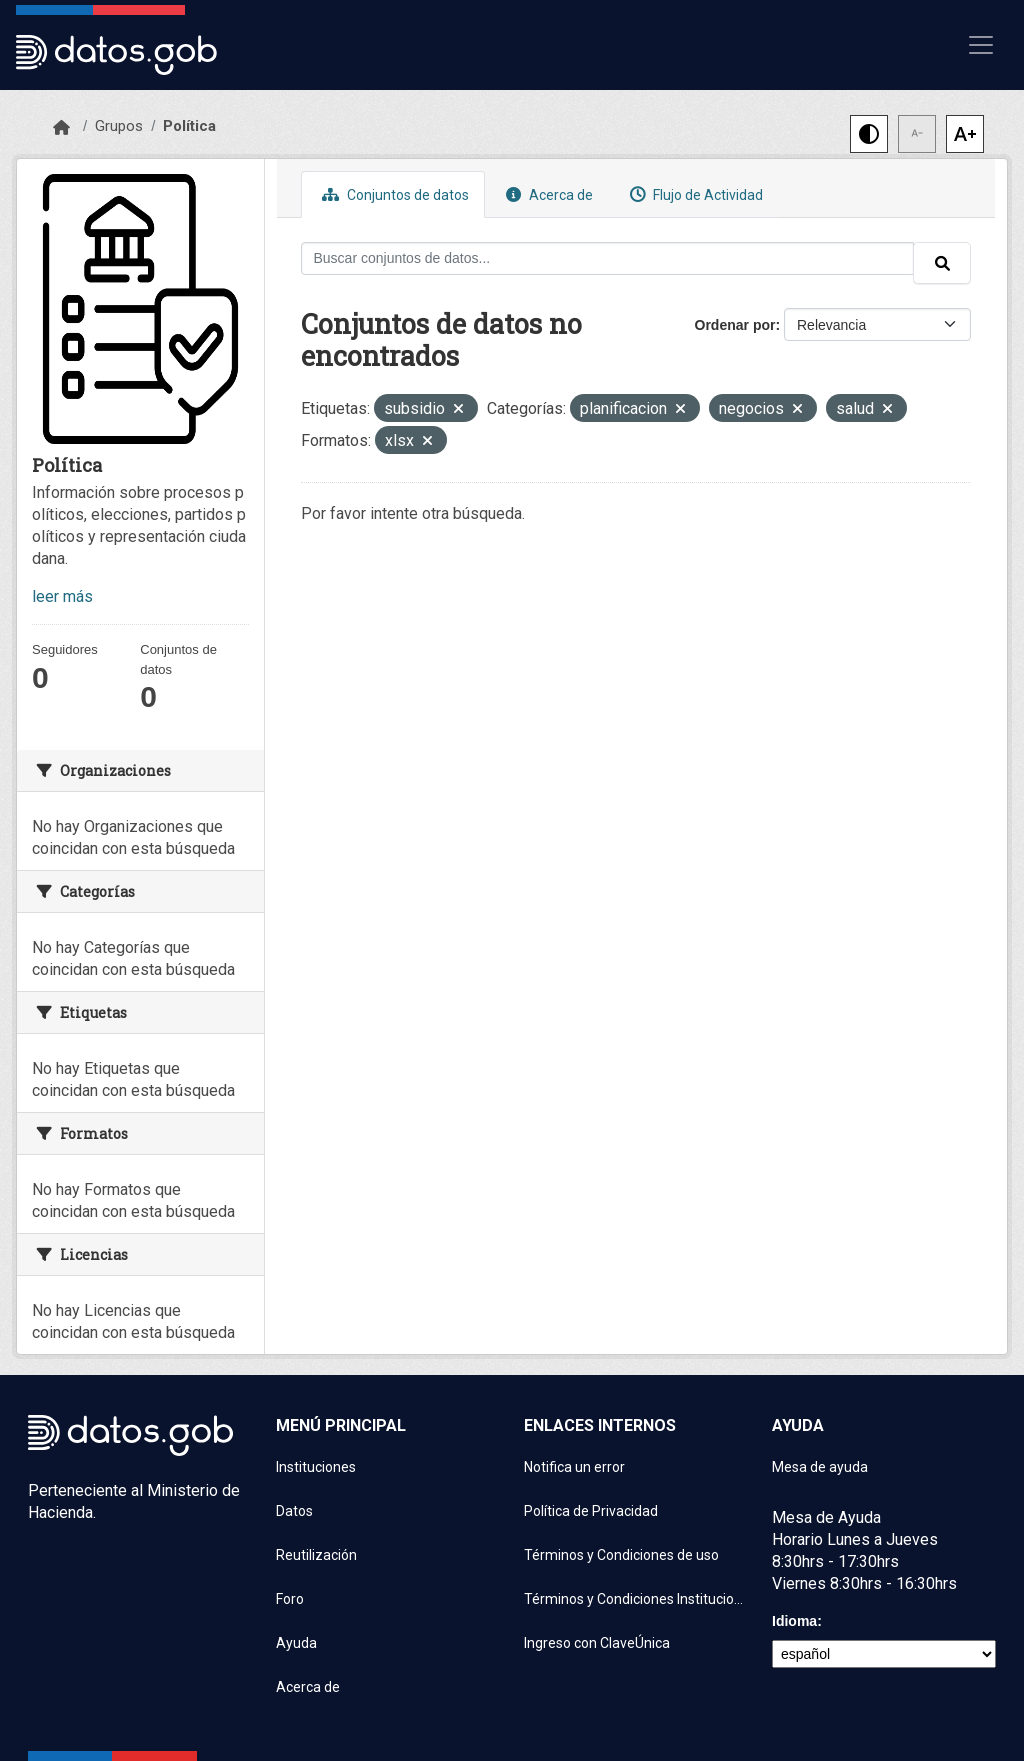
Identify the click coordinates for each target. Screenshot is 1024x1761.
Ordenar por (735, 325)
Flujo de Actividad (694, 194)
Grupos (119, 126)
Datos (294, 1511)
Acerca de (547, 194)
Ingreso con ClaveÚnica (597, 1643)
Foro (290, 1599)
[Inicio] (61, 128)
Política (189, 126)
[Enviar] (942, 263)
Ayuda (296, 1643)
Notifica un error (574, 1467)
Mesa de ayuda (820, 1467)
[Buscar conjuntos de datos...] (608, 258)
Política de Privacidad (591, 1511)
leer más (62, 596)
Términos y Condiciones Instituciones (636, 1599)
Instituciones (316, 1467)
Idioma (794, 1621)
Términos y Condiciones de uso (621, 1555)
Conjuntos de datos (393, 194)
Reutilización (316, 1555)
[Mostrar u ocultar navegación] (981, 45)
